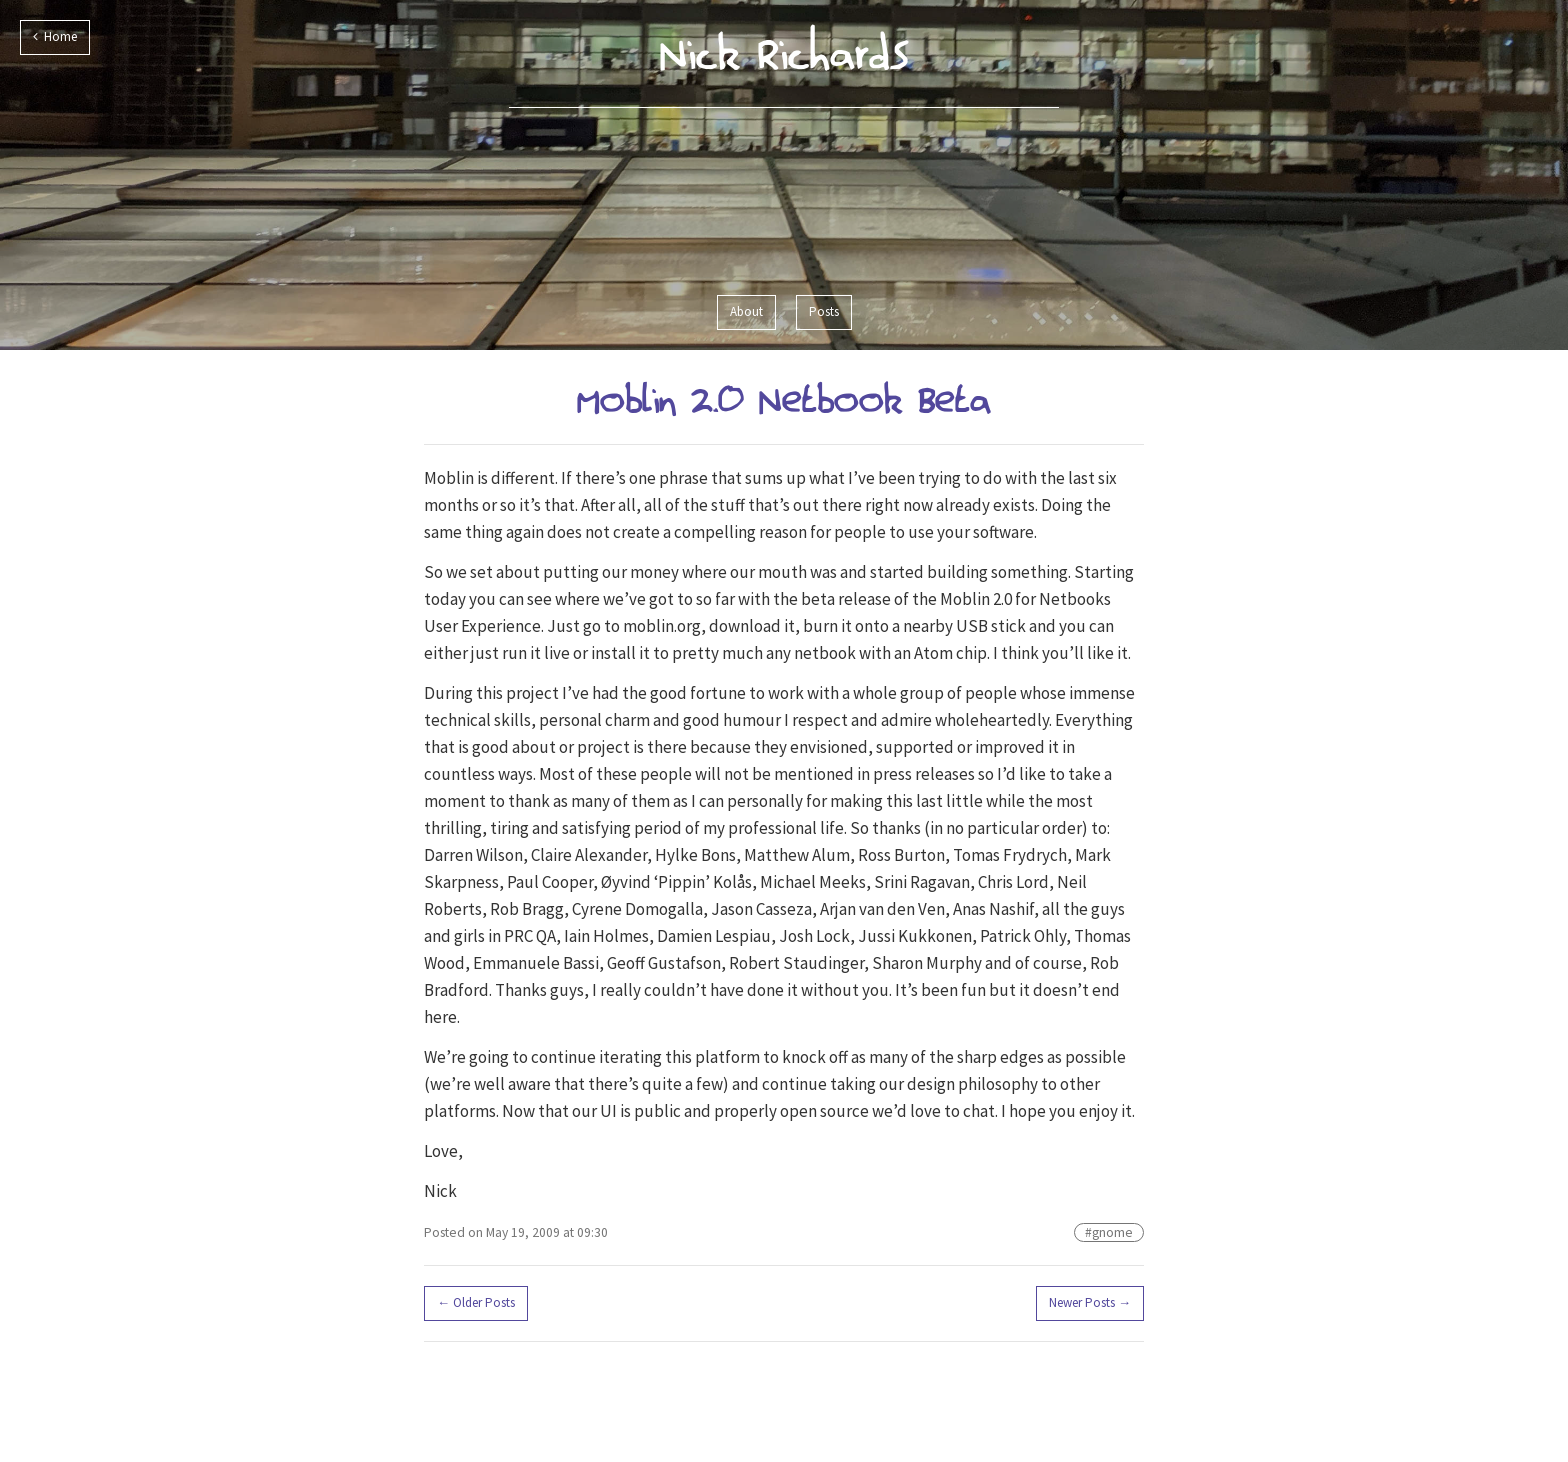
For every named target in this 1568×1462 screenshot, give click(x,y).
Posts (824, 311)
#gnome (1109, 1232)
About (746, 311)
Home (55, 36)
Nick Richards (784, 53)
